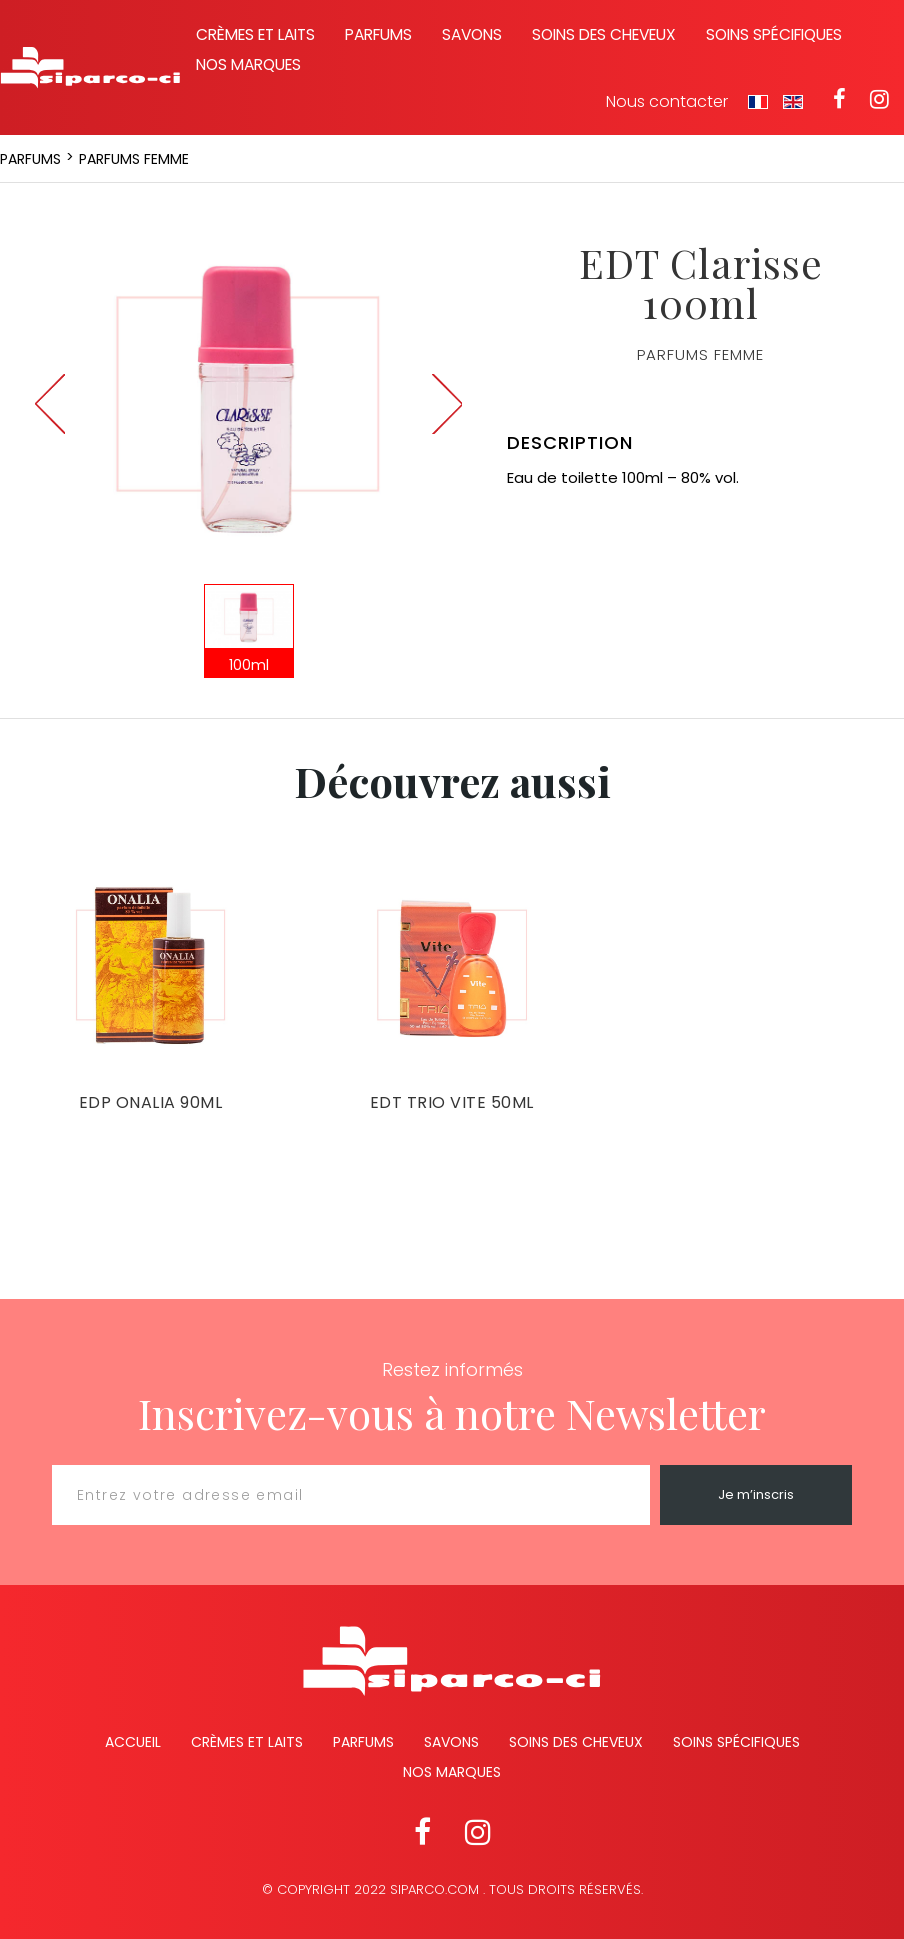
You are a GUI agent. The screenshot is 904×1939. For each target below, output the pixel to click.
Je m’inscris (756, 1494)
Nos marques (248, 64)
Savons (472, 34)
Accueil (133, 1742)
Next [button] (447, 404)
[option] (248, 393)
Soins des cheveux (604, 34)
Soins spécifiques (774, 34)
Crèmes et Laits (247, 1742)
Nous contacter (667, 102)
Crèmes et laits (255, 34)
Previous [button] (50, 404)
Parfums (378, 34)
